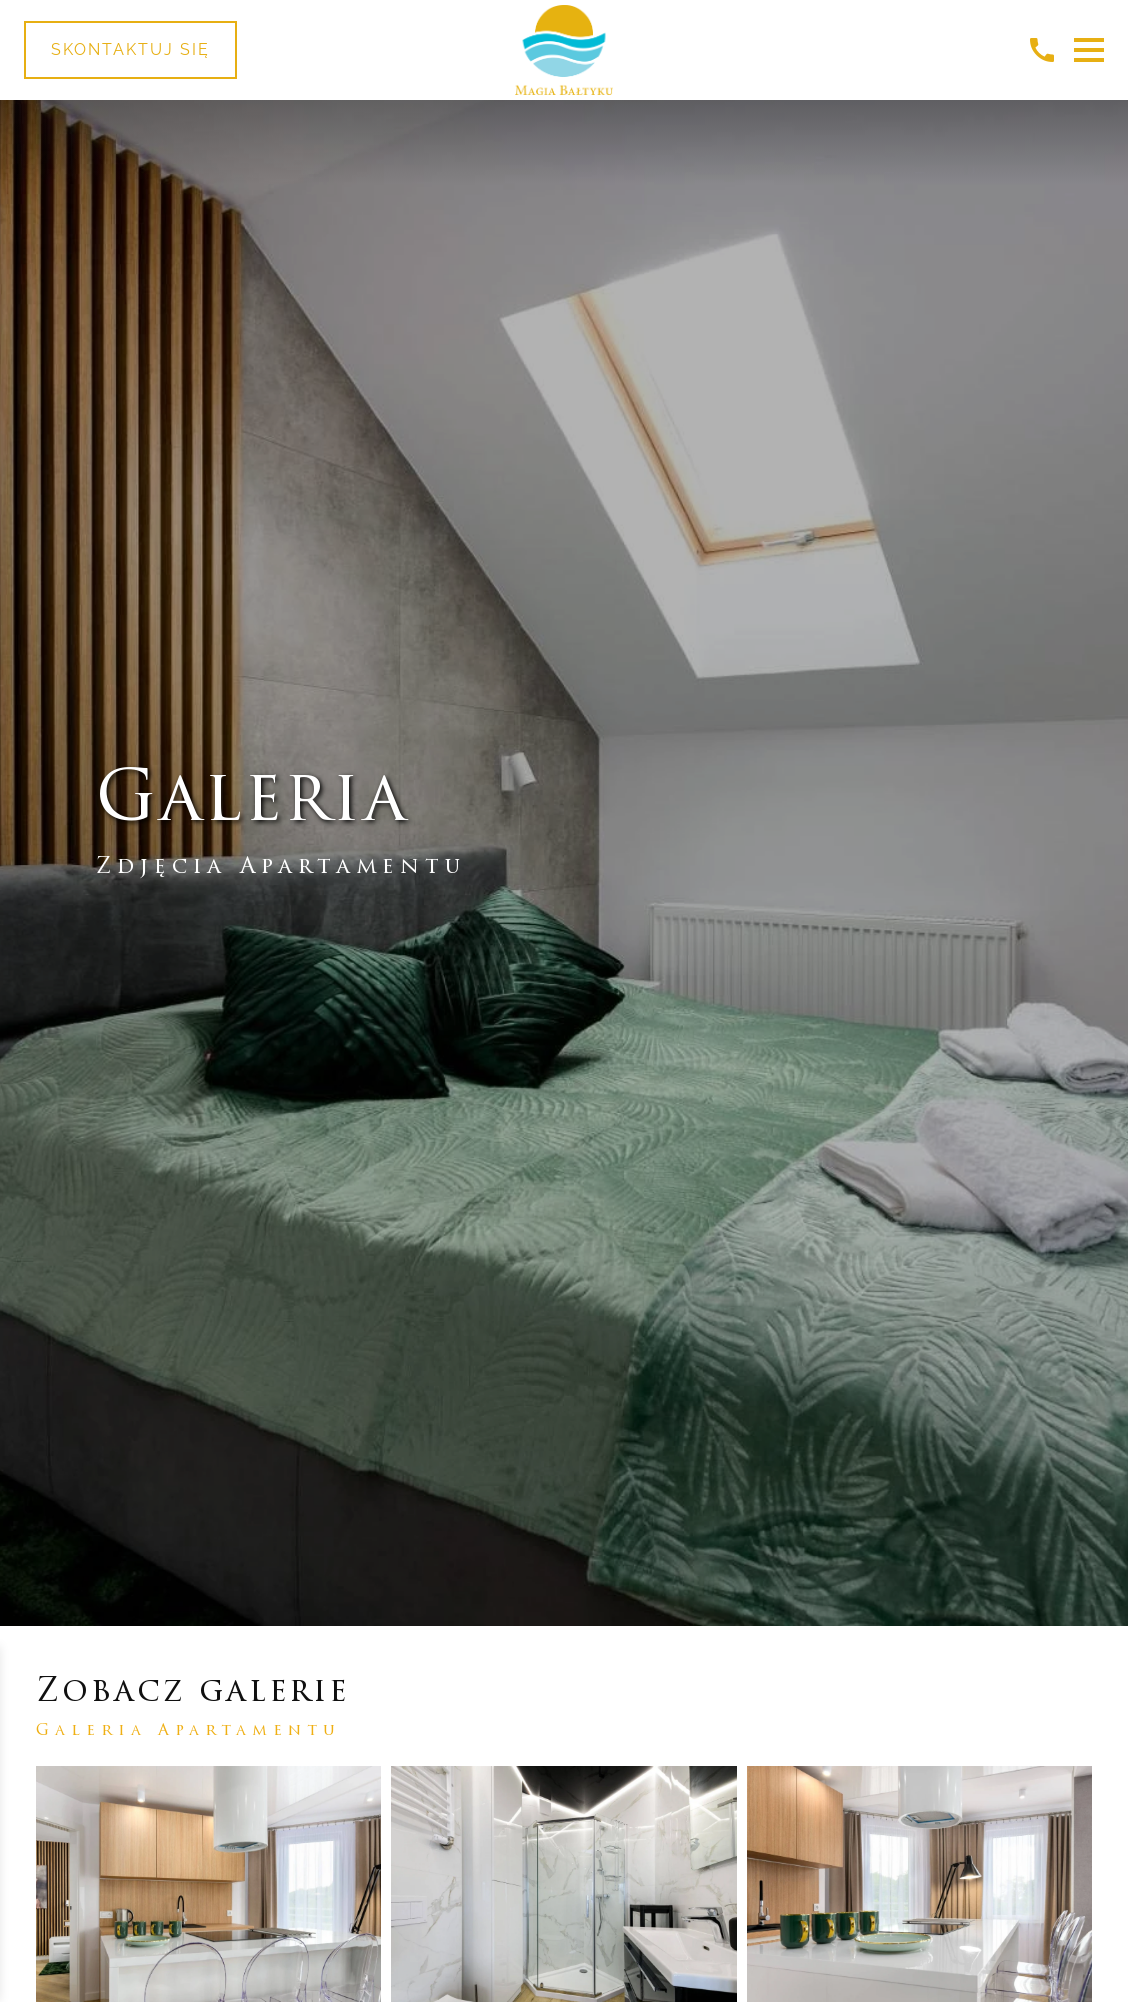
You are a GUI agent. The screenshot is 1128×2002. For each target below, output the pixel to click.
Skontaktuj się (130, 49)
